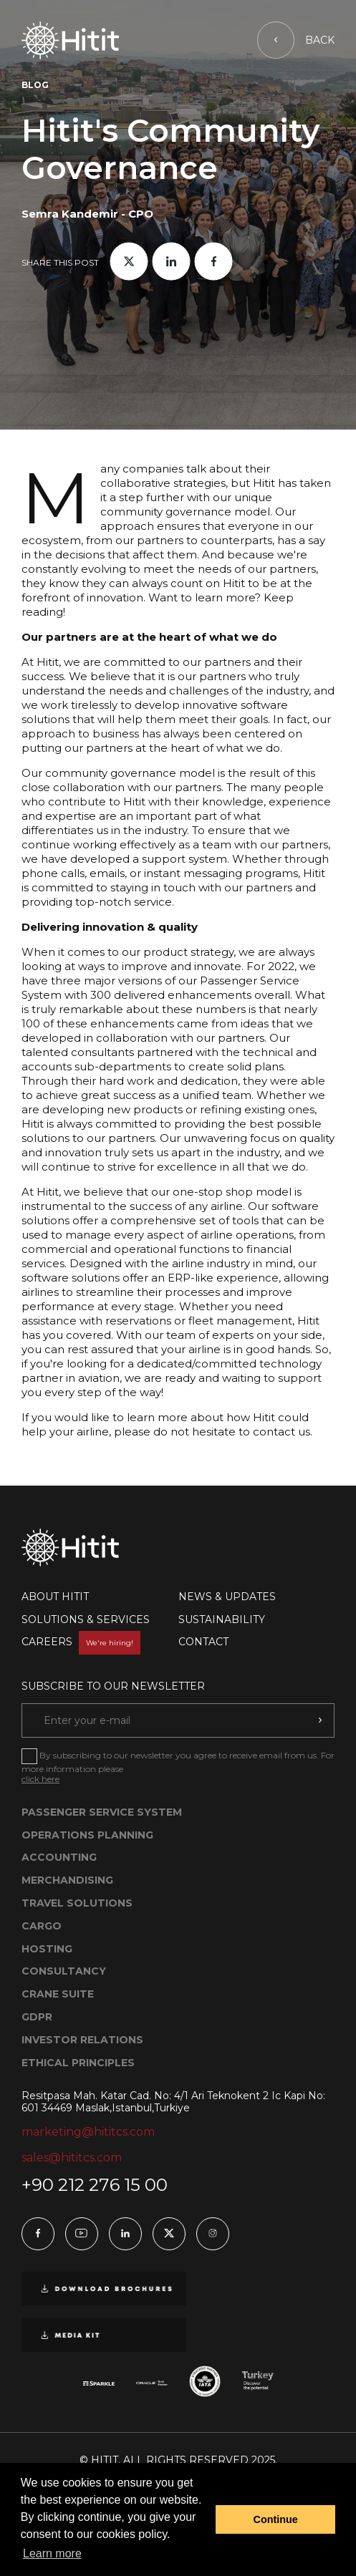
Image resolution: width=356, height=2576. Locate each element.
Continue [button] (276, 2519)
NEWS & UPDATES (227, 1596)
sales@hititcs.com (71, 2157)
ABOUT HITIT (55, 1596)
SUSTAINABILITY (221, 1619)
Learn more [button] (52, 2553)
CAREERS (80, 1641)
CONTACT (203, 1641)
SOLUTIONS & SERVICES (85, 1619)
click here (40, 1778)
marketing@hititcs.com (88, 2132)
